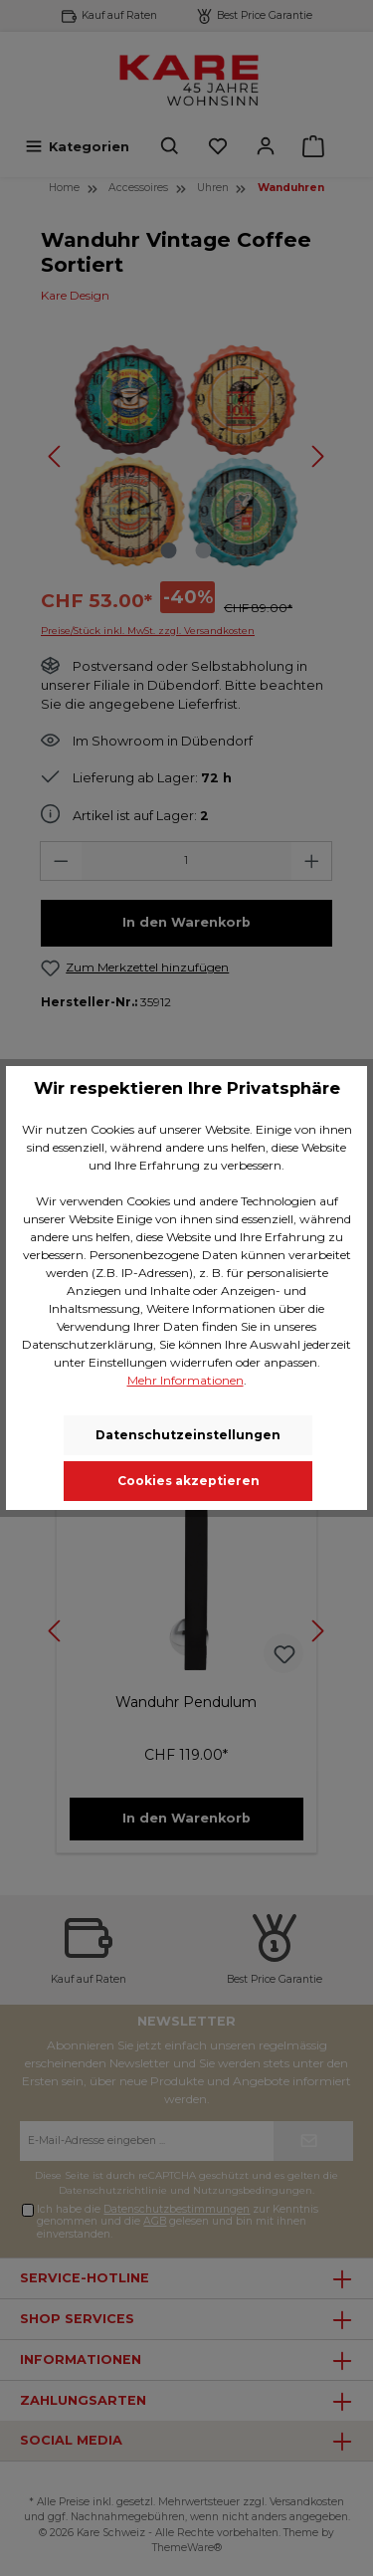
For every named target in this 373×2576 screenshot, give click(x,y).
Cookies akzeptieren (188, 1480)
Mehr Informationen (185, 1380)
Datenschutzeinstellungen (187, 1434)
